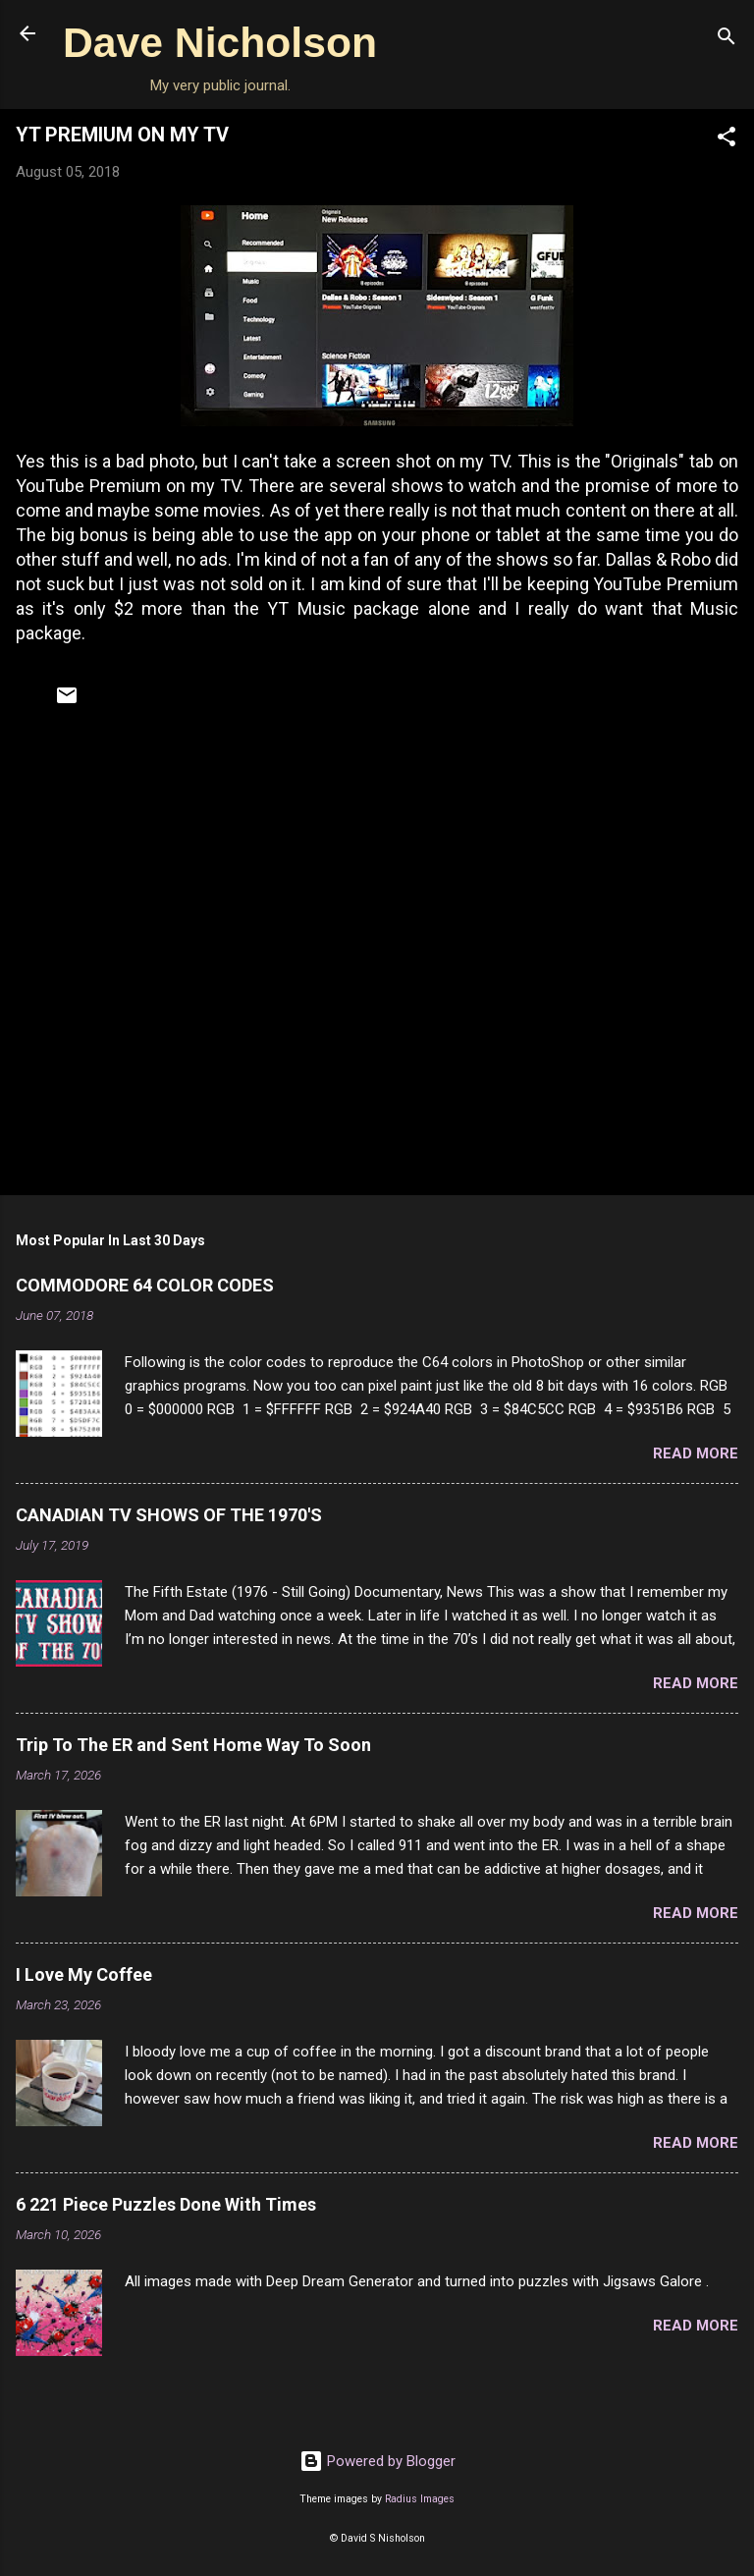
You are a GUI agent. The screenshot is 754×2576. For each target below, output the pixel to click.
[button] (726, 140)
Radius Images (420, 2499)
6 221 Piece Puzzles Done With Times (166, 2204)
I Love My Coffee (84, 1974)
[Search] (726, 40)
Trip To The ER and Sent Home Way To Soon (193, 1744)
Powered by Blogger (377, 2461)
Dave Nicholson (220, 42)
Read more (695, 1453)
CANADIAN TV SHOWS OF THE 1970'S (169, 1515)
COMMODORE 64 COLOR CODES (145, 1285)
